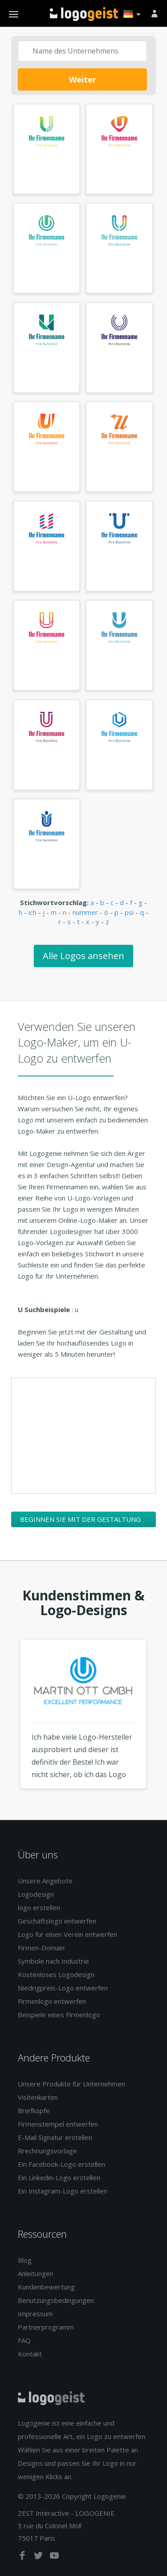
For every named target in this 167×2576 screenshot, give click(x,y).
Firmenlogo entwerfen (52, 2001)
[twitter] (39, 2557)
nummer (85, 912)
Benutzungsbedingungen (56, 2300)
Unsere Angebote (45, 1880)
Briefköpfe (34, 2110)
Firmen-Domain (41, 1947)
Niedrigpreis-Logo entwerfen (63, 1987)
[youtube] (54, 2557)
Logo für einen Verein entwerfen (67, 1934)
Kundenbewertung (46, 2286)
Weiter (82, 79)
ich (33, 912)
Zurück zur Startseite (84, 14)
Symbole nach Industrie (53, 1961)
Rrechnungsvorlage (47, 2150)
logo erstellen (39, 1907)
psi (129, 912)
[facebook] (23, 2557)
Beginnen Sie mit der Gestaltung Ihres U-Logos (80, 1521)
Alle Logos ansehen (83, 956)
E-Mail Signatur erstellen (55, 2137)
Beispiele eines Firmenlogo (59, 2014)
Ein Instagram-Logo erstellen (62, 2190)
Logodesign (36, 1894)
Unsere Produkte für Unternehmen (71, 2083)
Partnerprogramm (46, 2327)
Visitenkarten (38, 2097)
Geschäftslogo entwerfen (57, 1920)
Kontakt (30, 2353)
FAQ (24, 2340)
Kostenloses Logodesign (56, 1974)
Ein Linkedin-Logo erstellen (59, 2177)
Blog (25, 2260)
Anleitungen (35, 2273)
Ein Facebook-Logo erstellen (61, 2164)
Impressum (35, 2313)
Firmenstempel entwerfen (58, 2123)
